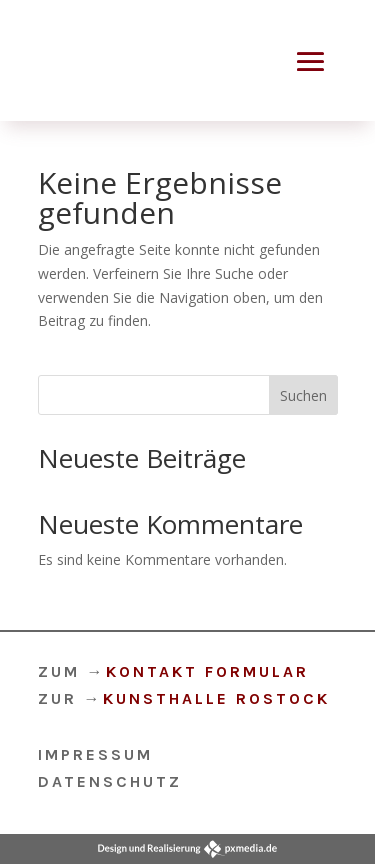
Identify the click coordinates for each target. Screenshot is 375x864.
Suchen (303, 395)
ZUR (184, 698)
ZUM (173, 671)
